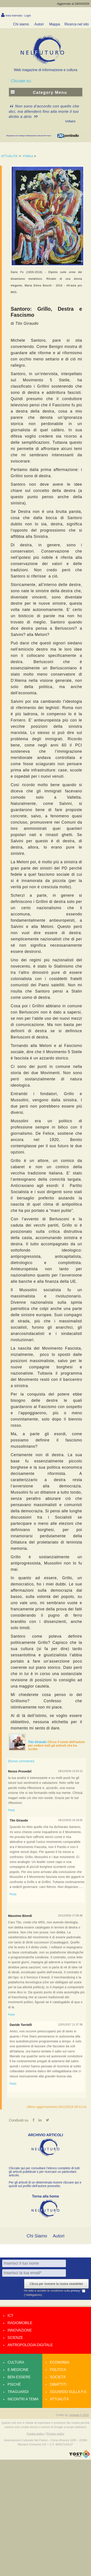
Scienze (15, 2338)
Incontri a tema (23, 2399)
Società (57, 2377)
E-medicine (18, 2370)
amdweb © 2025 (79, 2415)
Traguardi (18, 2392)
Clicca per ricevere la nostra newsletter (56, 2284)
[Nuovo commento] (21, 1761)
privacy (76, 2290)
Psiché (14, 2384)
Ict (10, 2315)
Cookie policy (35, 2433)
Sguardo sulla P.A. (68, 2392)
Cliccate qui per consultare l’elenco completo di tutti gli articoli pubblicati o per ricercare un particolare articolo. (44, 2171)
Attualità (59, 2399)
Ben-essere (19, 2377)
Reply (11, 1810)
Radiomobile (20, 2323)
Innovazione (20, 2330)
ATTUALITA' (9, 156)
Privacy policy (55, 2433)
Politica (28, 156)
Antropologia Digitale (30, 2345)
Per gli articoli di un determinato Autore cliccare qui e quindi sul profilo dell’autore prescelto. (45, 2184)
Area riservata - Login (18, 15)
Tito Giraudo (37, 1742)
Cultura (16, 2362)
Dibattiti (58, 2384)
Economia (59, 2362)
